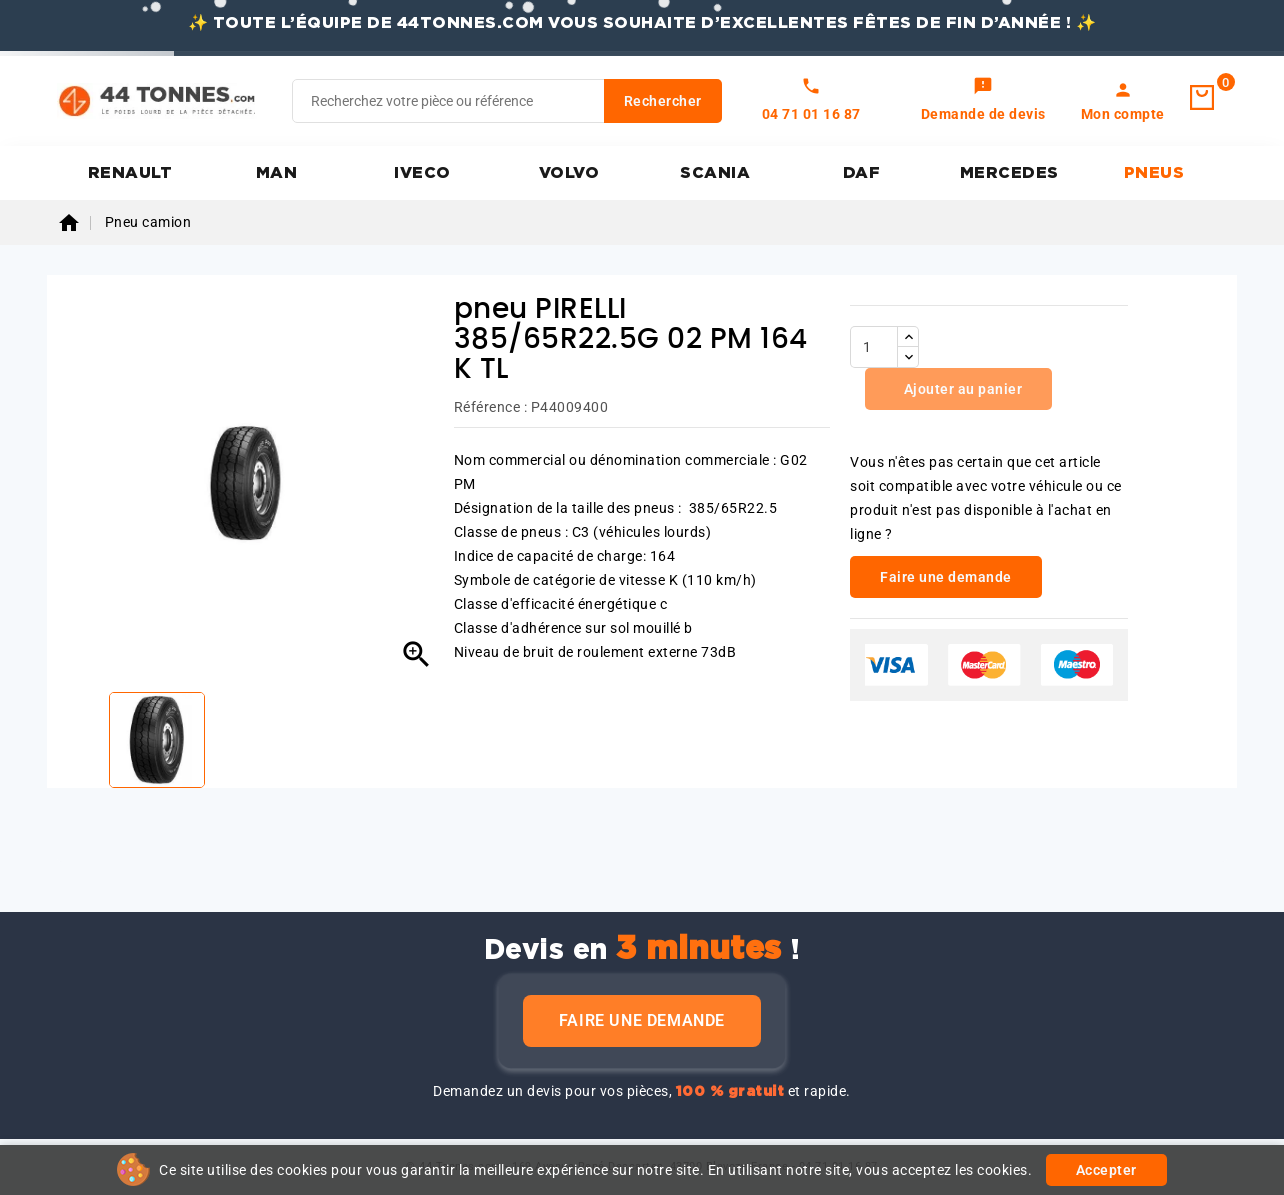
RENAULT (130, 173)
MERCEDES (1009, 173)
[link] (983, 101)
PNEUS (1154, 173)
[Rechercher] (507, 101)
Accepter (1106, 1170)
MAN (277, 173)
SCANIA (715, 173)
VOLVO (569, 173)
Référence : (491, 407)
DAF (862, 173)
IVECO (422, 173)
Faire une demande (642, 1020)
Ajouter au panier (961, 389)
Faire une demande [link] (946, 577)
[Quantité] (874, 347)
